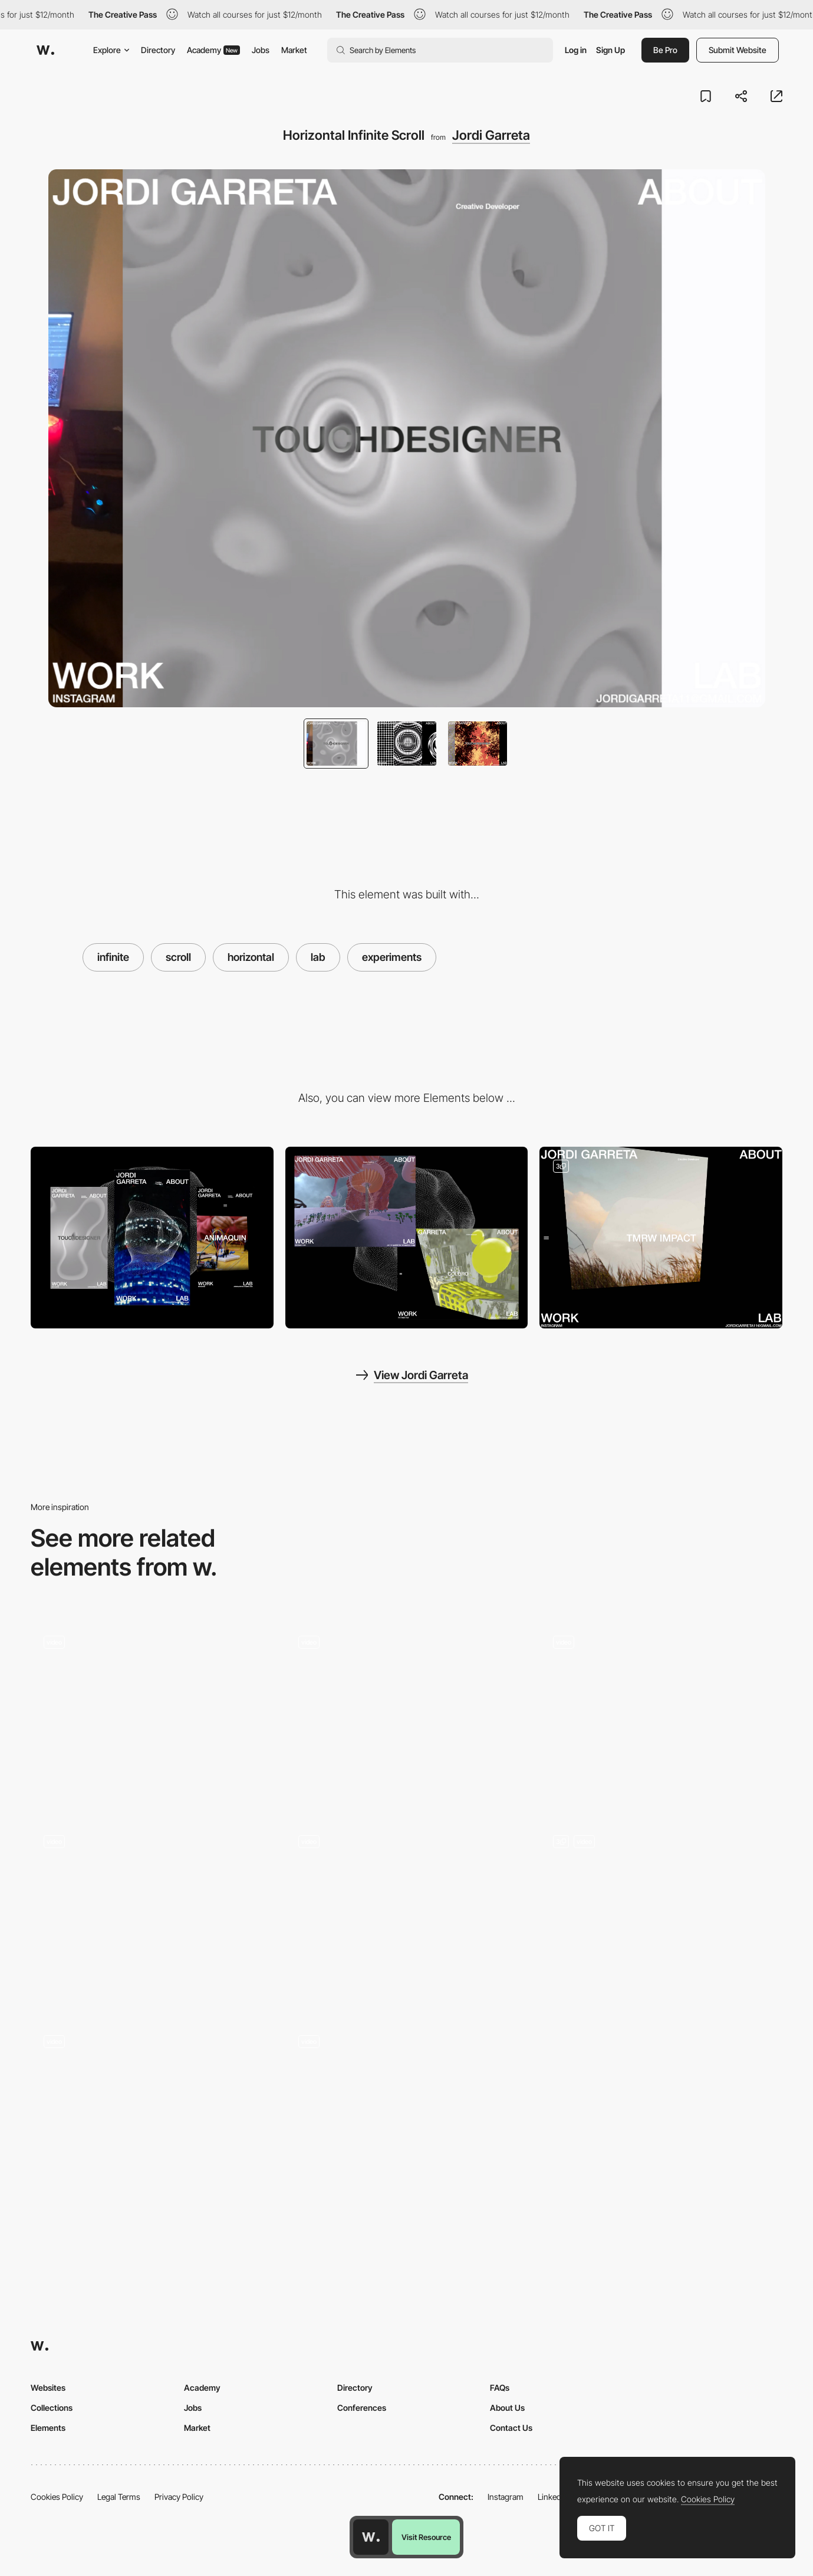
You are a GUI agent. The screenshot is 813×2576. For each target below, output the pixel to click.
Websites (48, 2388)
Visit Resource (426, 2537)
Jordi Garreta (491, 135)
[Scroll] (152, 1913)
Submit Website (737, 50)
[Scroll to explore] (660, 1913)
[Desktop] (406, 1238)
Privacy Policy (178, 2497)
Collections (52, 2408)
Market (294, 50)
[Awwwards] (45, 50)
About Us (507, 2408)
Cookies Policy (57, 2497)
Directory (158, 50)
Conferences (361, 2408)
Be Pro (665, 50)
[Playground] (152, 1713)
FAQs (499, 2388)
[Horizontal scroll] (660, 1713)
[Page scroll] (406, 1712)
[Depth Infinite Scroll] (660, 1238)
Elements (48, 2428)
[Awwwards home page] (371, 2537)
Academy (213, 50)
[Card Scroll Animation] (152, 2113)
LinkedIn (553, 2497)
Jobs (260, 50)
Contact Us (511, 2428)
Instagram (506, 2497)
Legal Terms (118, 2497)
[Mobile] (152, 1238)
